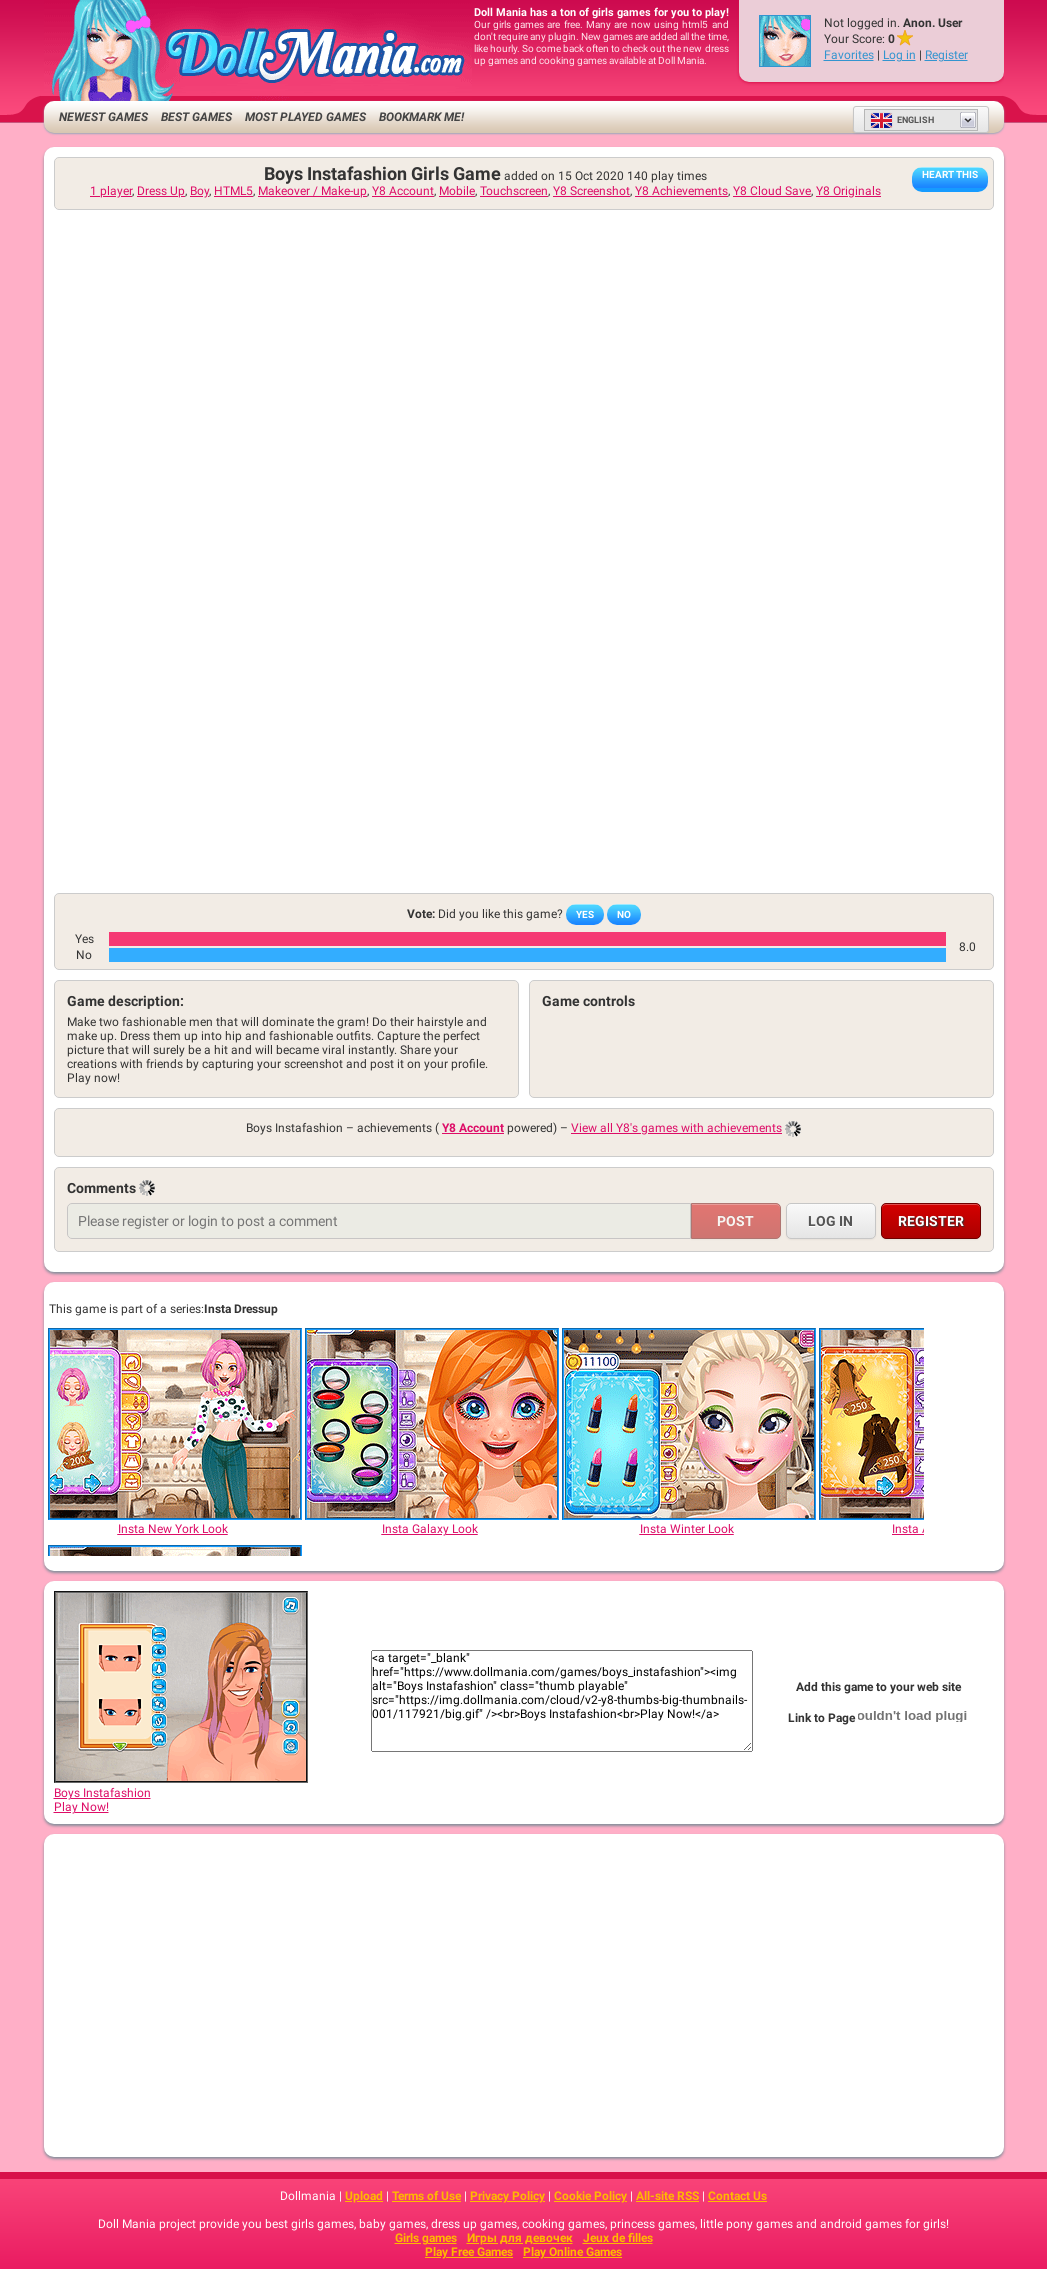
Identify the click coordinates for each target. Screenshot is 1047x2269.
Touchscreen (514, 191)
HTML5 (233, 191)
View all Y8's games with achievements (676, 1128)
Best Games (196, 117)
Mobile (457, 191)
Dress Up (161, 191)
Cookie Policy (590, 2196)
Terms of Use (426, 2196)
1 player (111, 191)
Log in (899, 55)
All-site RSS (667, 2196)
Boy (199, 191)
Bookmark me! (421, 117)
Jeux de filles (618, 2238)
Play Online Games (572, 2252)
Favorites (849, 55)
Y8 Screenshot (591, 191)
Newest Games (103, 117)
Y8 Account (403, 191)
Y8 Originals (848, 191)
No (624, 914)
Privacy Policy (507, 2196)
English (902, 120)
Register (946, 55)
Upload (364, 2196)
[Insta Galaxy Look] (431, 1424)
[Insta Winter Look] (688, 1424)
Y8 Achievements (681, 191)
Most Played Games (305, 117)
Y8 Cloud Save (772, 191)
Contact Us (737, 2196)
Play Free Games (469, 2252)
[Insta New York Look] (174, 1424)
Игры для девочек (520, 2238)
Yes (585, 914)
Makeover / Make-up (312, 191)
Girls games (426, 2238)
